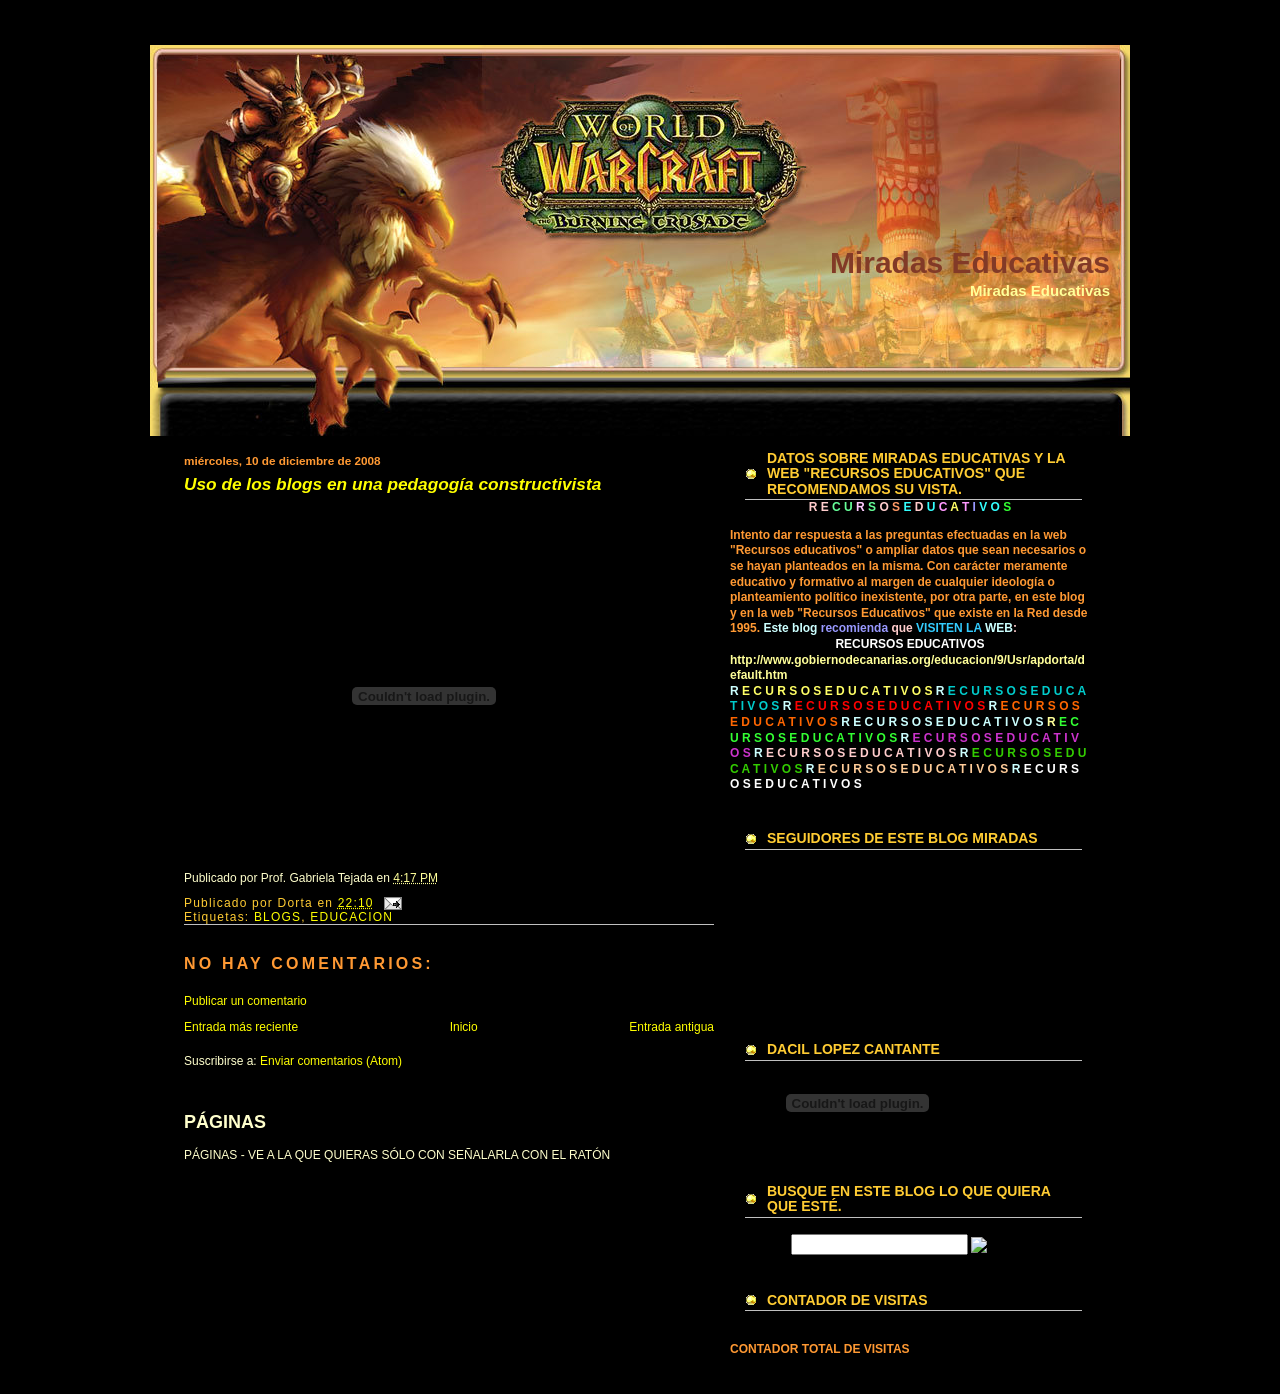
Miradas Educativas (970, 262)
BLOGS (277, 917)
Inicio (464, 1027)
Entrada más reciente (241, 1027)
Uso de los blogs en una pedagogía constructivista (392, 484)
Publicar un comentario (245, 1001)
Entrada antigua (671, 1027)
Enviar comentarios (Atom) (331, 1061)
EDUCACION (351, 917)
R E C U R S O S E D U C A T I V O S (942, 722)
